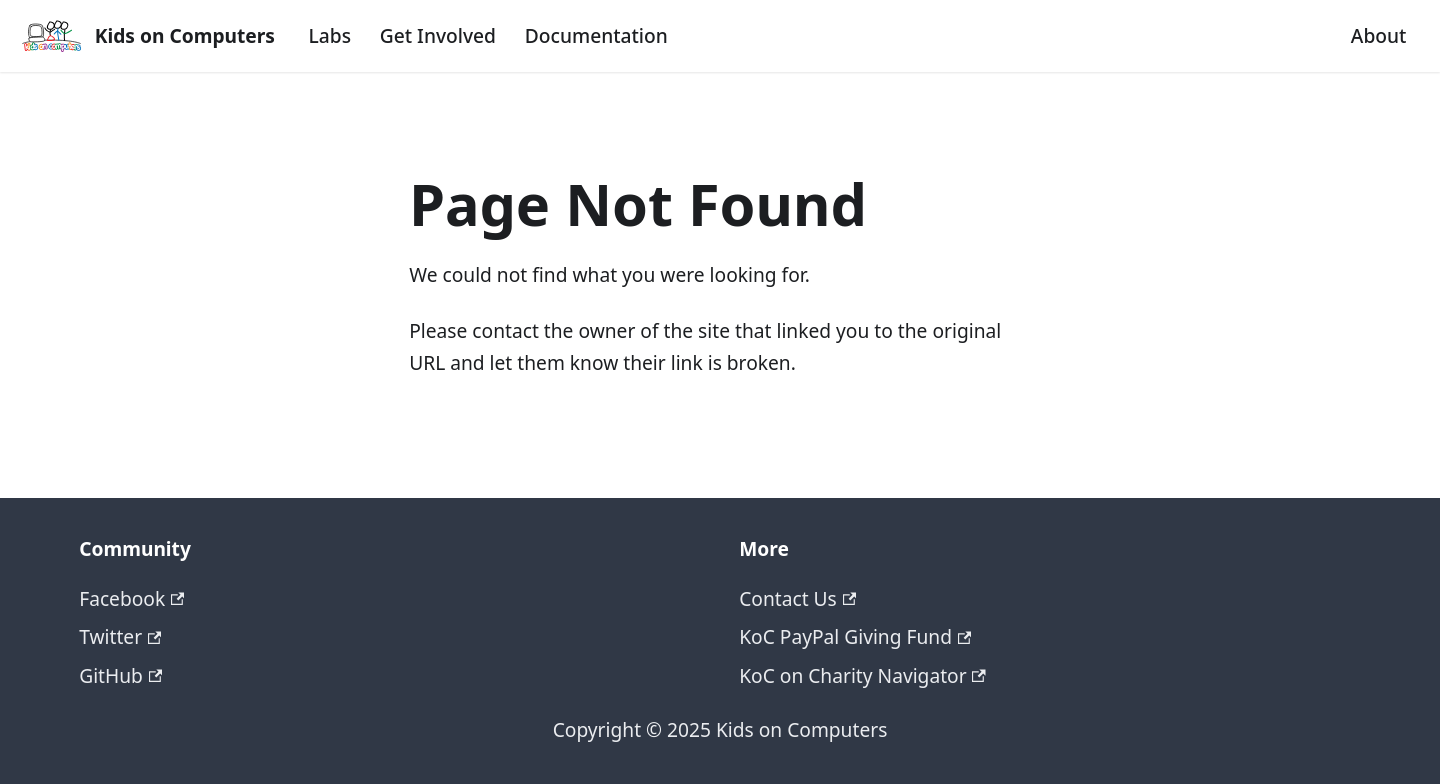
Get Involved (438, 35)
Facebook (131, 598)
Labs (330, 35)
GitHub (120, 675)
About (1379, 35)
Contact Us (797, 598)
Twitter (120, 636)
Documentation (596, 35)
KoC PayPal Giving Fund (855, 636)
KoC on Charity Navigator (862, 675)
